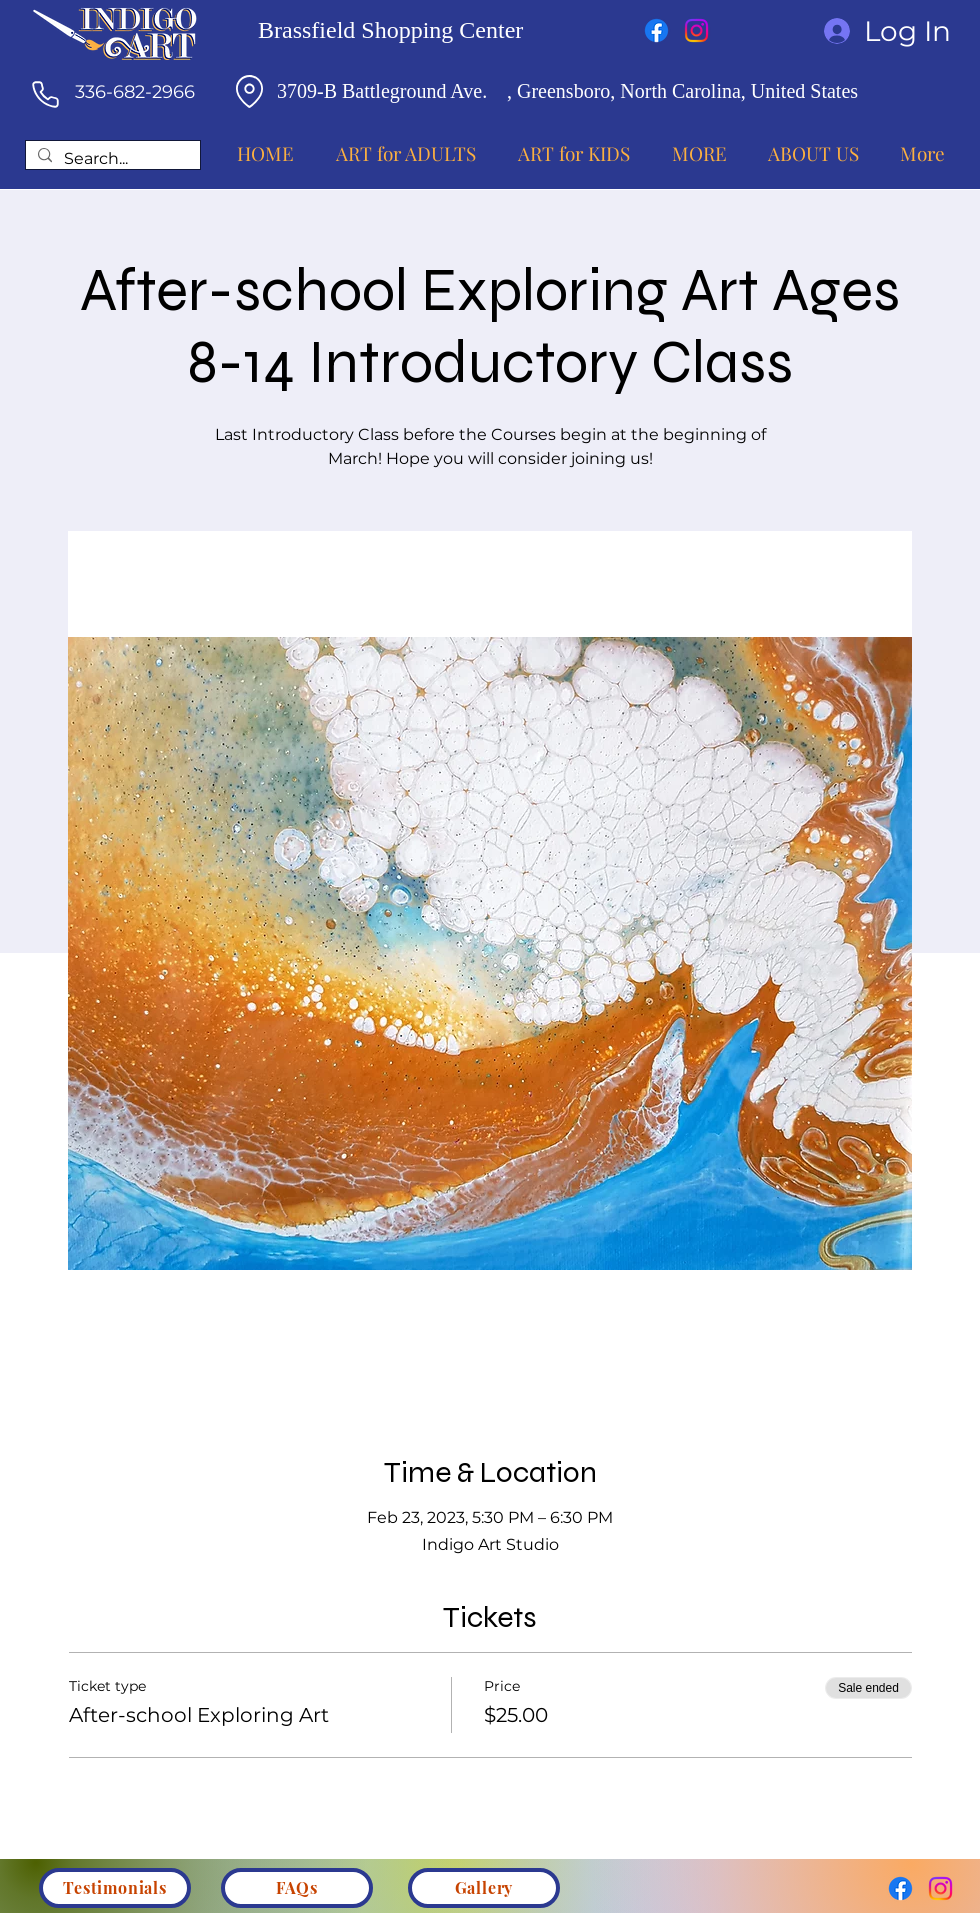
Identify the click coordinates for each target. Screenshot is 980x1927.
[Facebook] (656, 30)
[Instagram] (696, 30)
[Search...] (111, 159)
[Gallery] (484, 1888)
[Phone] (45, 94)
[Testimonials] (115, 1888)
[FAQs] (297, 1888)
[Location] (249, 91)
